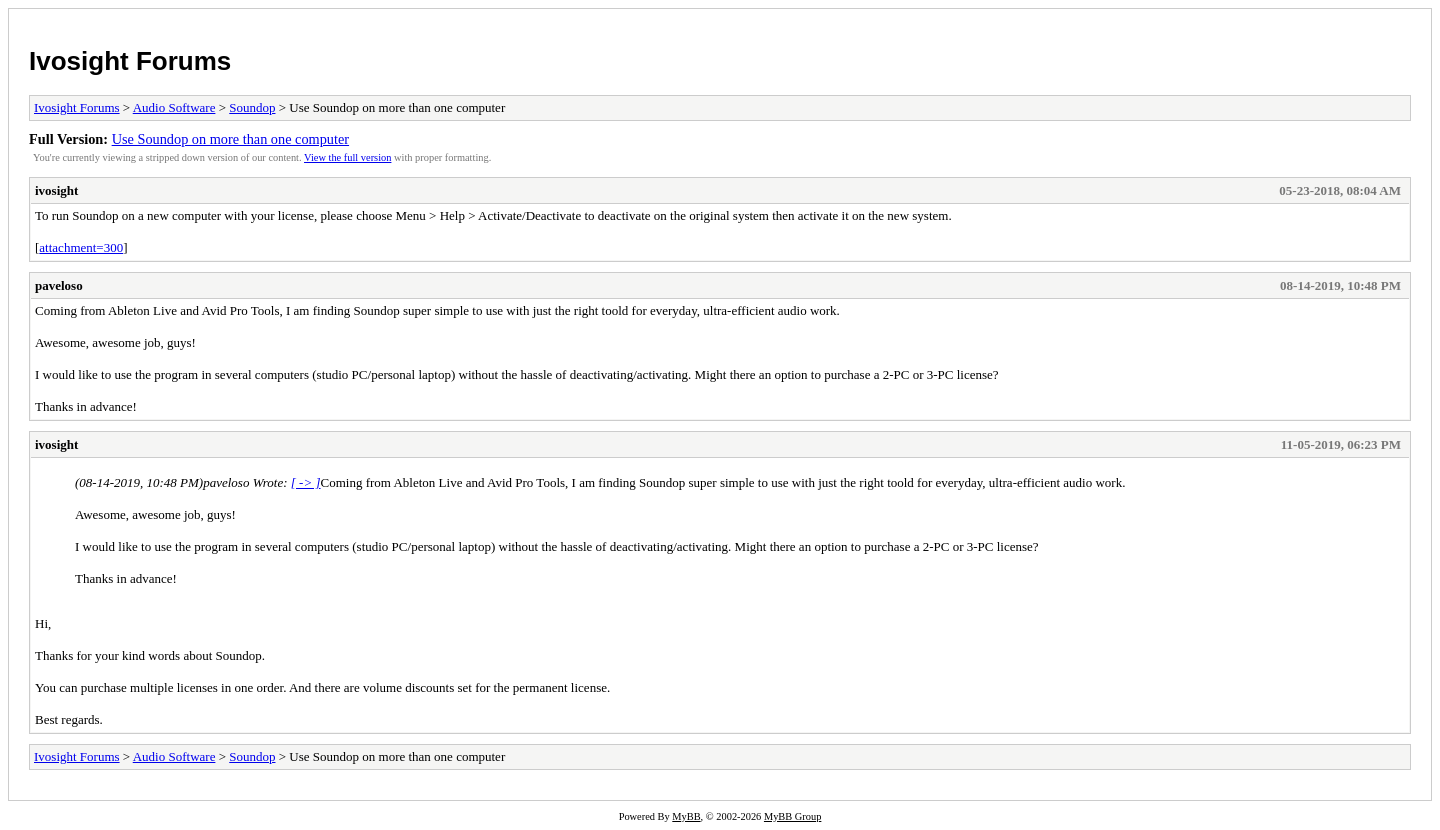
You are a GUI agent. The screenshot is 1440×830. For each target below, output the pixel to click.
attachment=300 (81, 247)
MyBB (686, 816)
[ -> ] (306, 482)
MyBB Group (792, 816)
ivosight (56, 190)
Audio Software (174, 107)
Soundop (252, 107)
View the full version (347, 157)
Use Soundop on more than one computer (230, 139)
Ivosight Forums (130, 61)
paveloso (59, 285)
